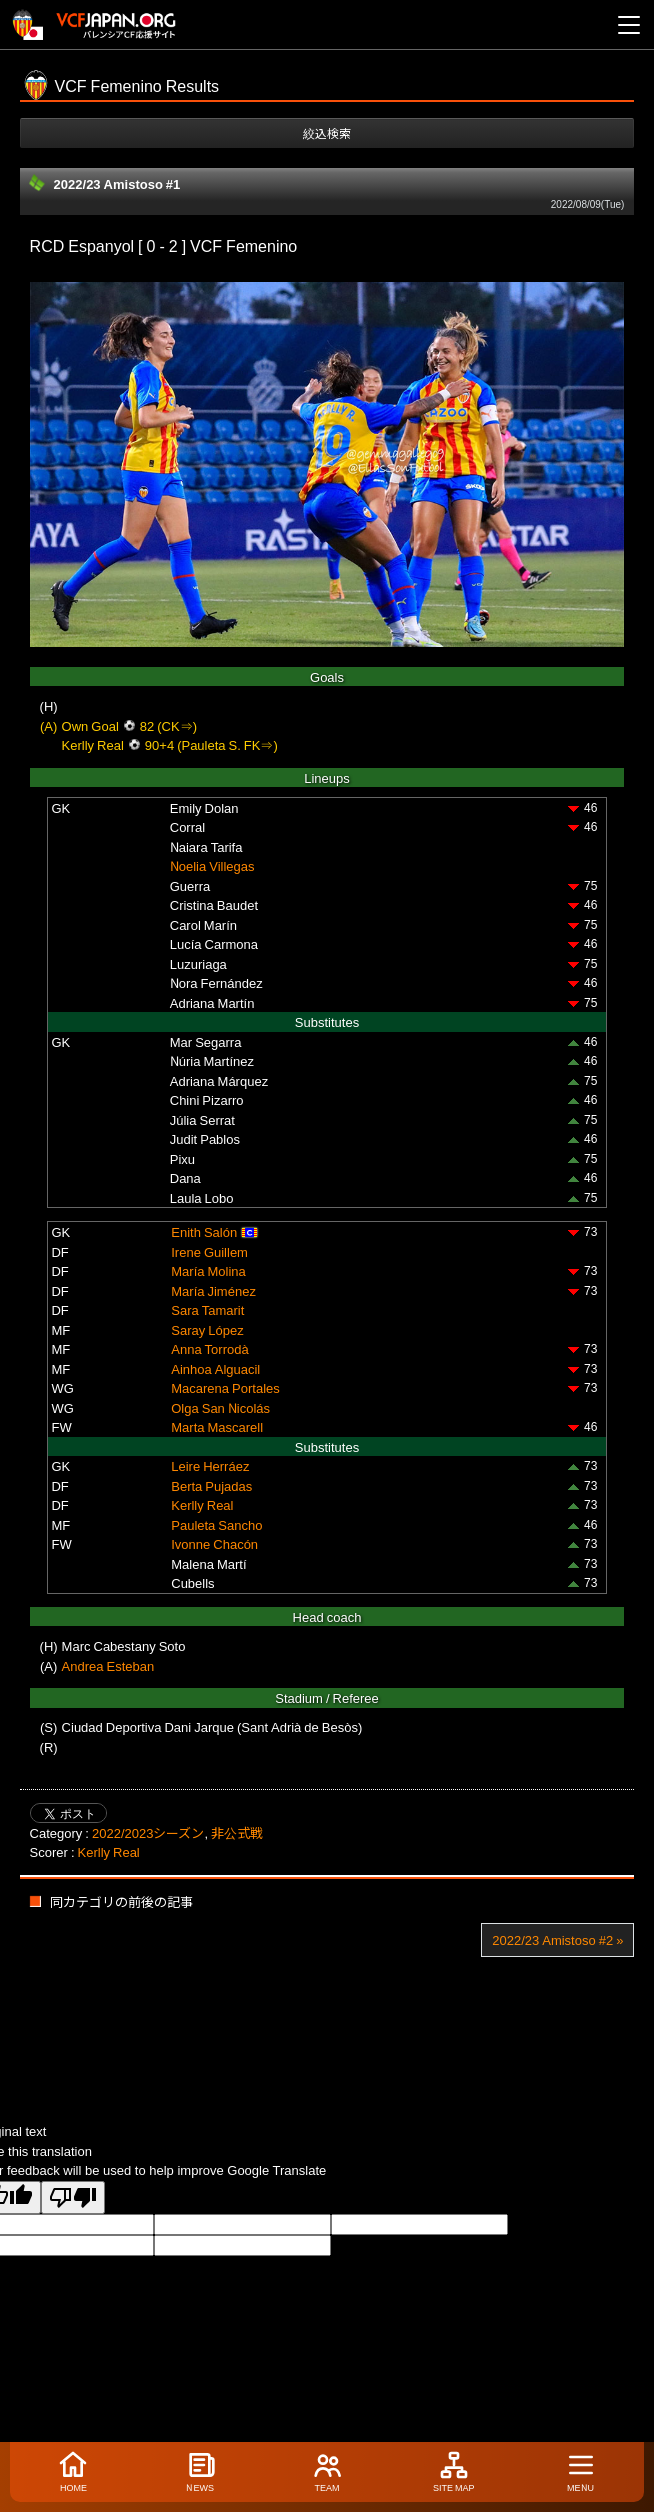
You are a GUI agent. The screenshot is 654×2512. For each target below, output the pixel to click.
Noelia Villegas (212, 865)
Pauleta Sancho (216, 1524)
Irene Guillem (209, 1251)
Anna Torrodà (209, 1348)
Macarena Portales (225, 1387)
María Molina (208, 1270)
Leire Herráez (210, 1465)
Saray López (207, 1329)
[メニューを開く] (629, 25)
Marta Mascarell (217, 1426)
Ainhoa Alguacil (215, 1368)
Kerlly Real (202, 1504)
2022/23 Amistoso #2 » (557, 1939)
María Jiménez (213, 1290)
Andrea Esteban (108, 1665)
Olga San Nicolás (220, 1407)
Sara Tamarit (207, 1309)
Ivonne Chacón (214, 1543)
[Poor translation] (73, 2197)
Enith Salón (204, 1231)
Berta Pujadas (211, 1485)
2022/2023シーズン (148, 1832)
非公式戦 (237, 1832)
